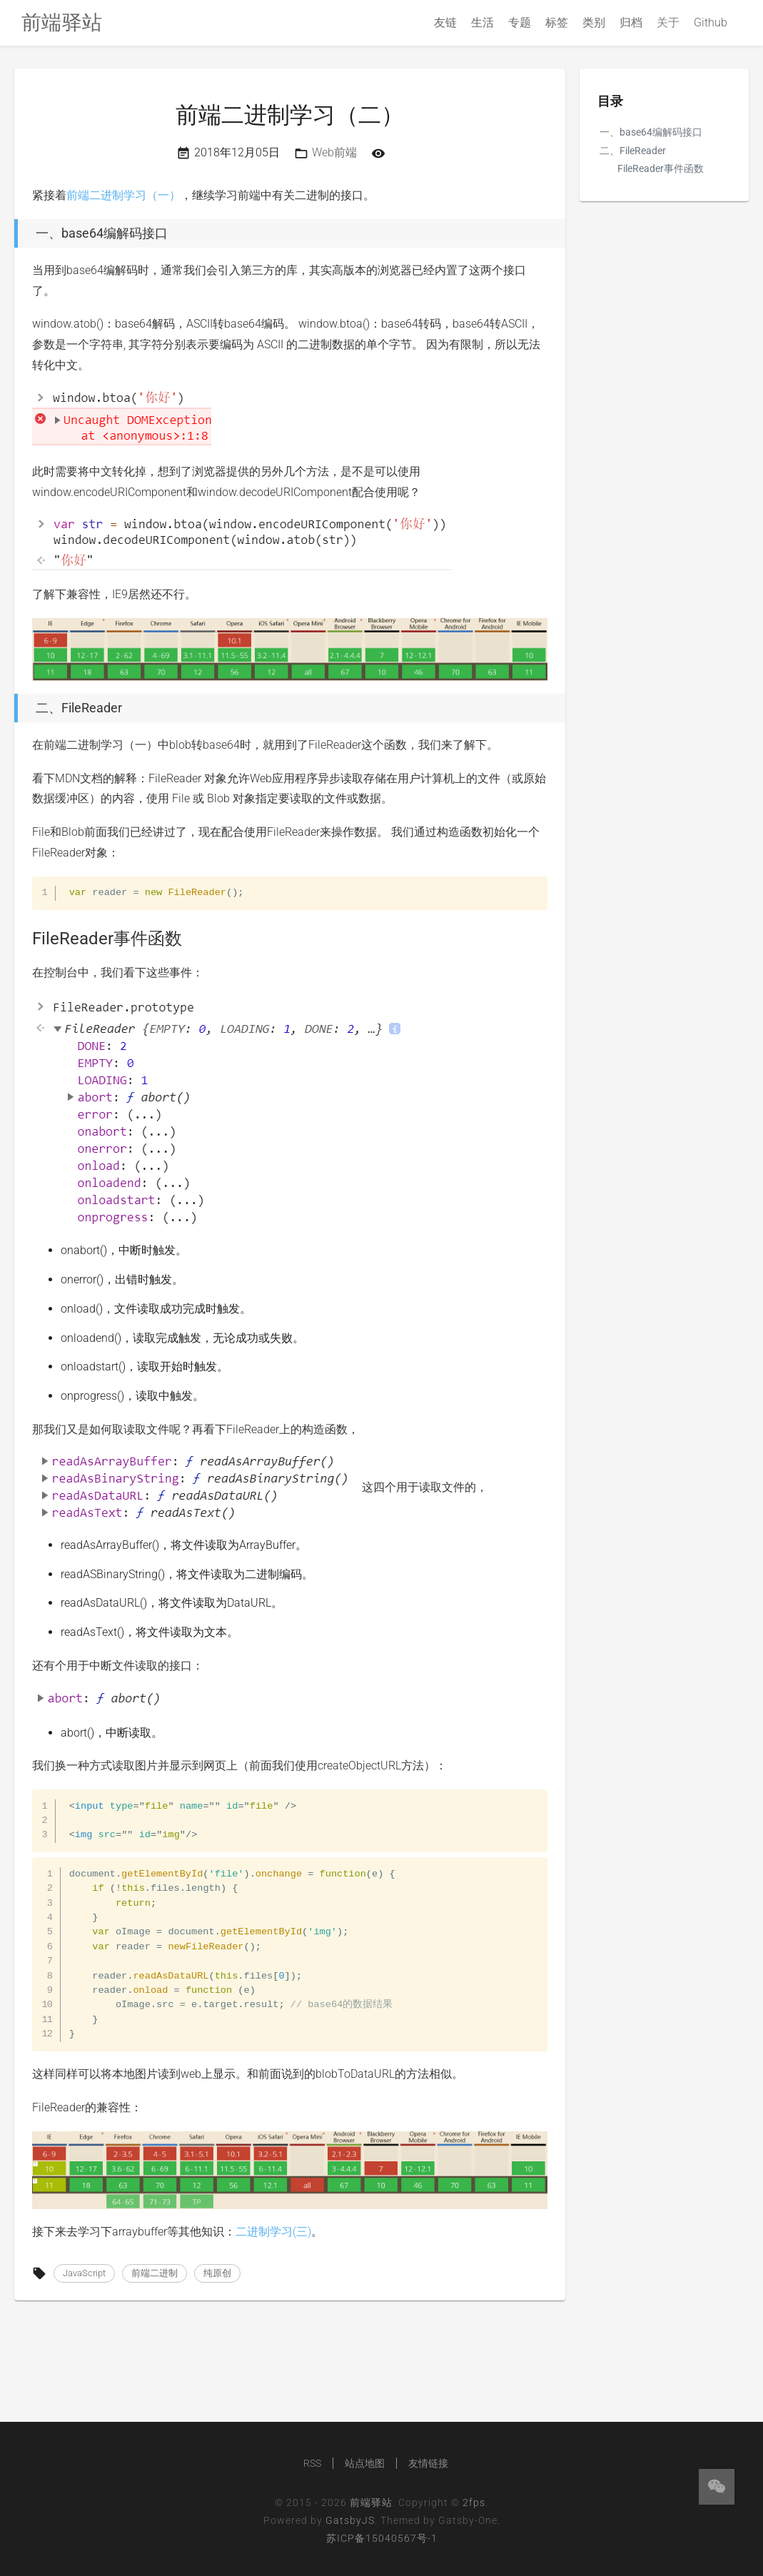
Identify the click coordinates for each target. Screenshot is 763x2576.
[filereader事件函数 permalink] (25, 938)
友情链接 (428, 2463)
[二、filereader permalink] (11, 708)
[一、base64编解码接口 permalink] (11, 233)
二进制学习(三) (273, 2231)
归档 (631, 22)
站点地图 (365, 2463)
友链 (445, 22)
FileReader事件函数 (660, 168)
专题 (519, 22)
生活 (482, 22)
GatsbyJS (350, 2520)
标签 (556, 22)
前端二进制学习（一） (123, 195)
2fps (474, 2502)
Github (710, 22)
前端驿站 (371, 2502)
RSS (312, 2463)
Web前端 (334, 152)
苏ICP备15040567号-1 (382, 2538)
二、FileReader (633, 150)
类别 (593, 22)
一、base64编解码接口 (651, 132)
